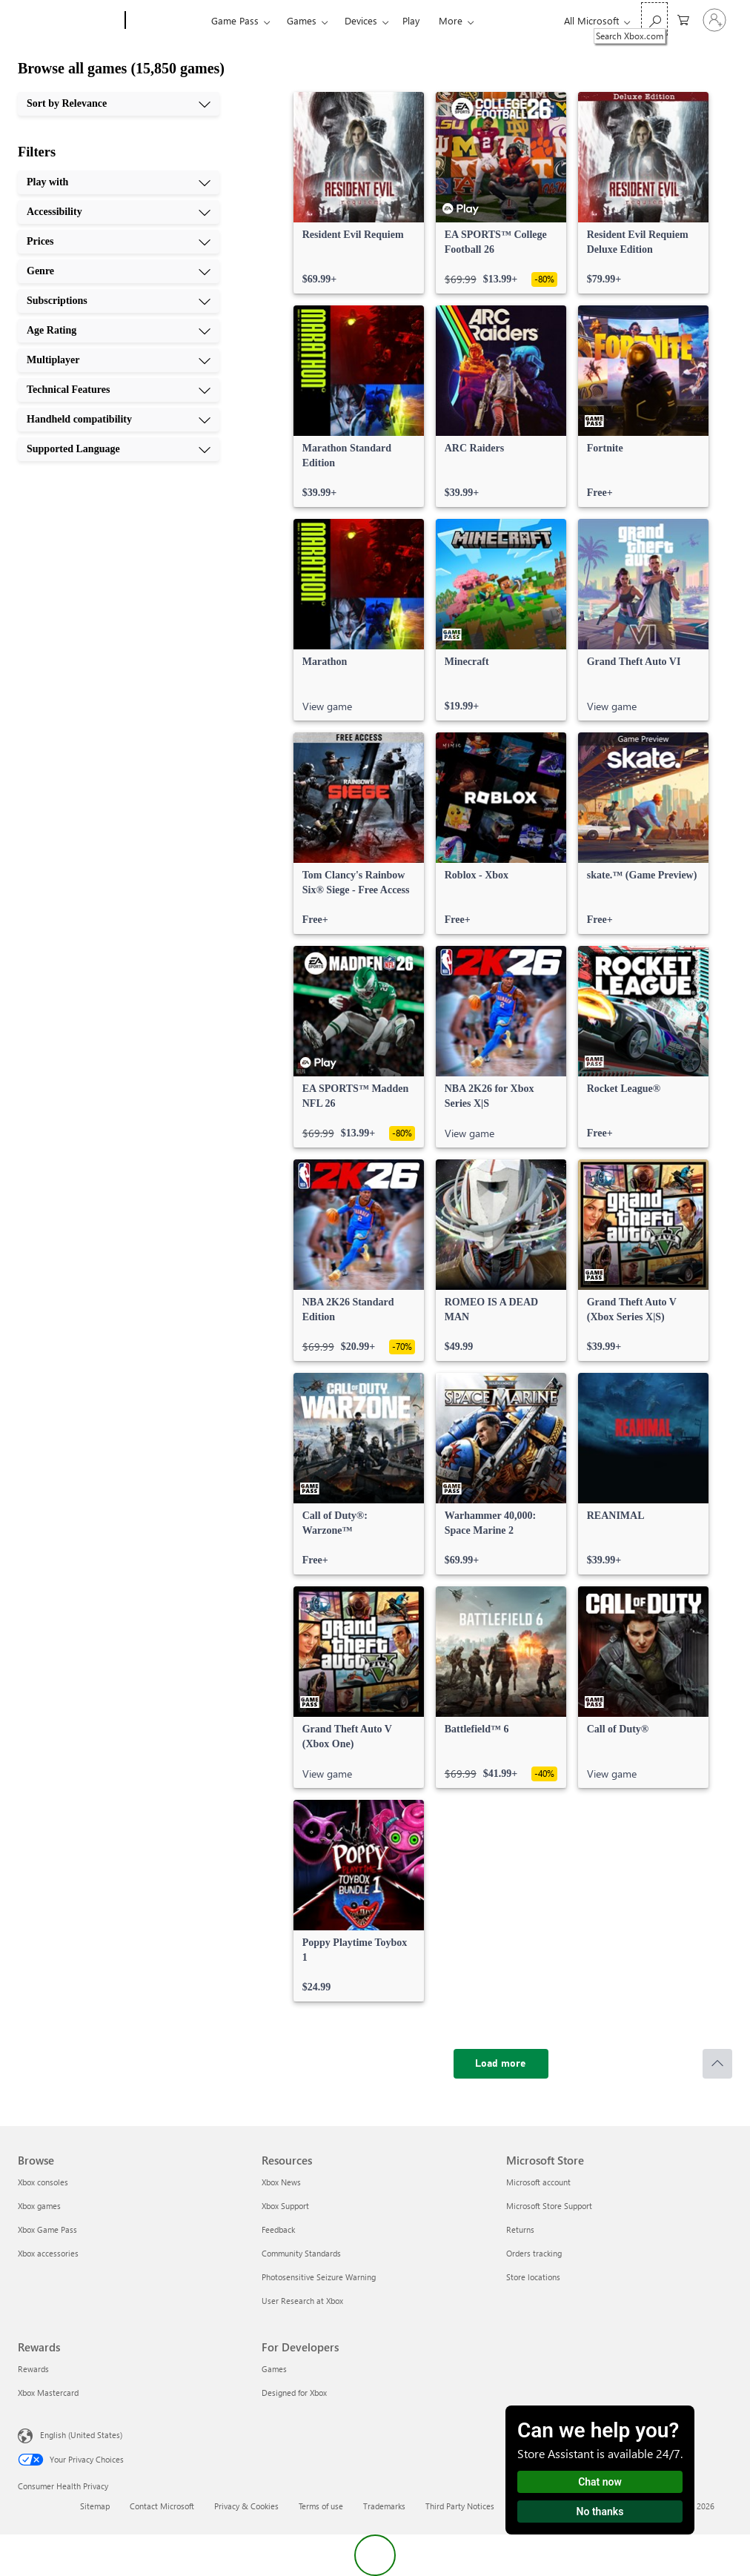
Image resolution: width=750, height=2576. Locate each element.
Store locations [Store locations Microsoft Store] (533, 2277)
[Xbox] (166, 21)
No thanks (600, 2511)
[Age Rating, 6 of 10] (118, 330)
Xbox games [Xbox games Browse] (39, 2206)
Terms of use (321, 2506)
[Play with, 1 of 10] (118, 182)
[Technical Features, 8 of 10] (118, 390)
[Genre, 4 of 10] (118, 271)
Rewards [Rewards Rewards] (33, 2369)
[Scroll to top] (717, 2064)
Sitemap (95, 2506)
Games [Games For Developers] (274, 2369)
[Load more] (501, 2064)
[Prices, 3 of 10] (118, 242)
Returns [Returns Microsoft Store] (520, 2229)
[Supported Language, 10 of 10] (118, 449)
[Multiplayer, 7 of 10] (118, 360)
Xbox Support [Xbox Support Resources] (285, 2206)
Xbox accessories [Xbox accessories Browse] (48, 2253)
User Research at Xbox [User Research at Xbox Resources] (302, 2300)
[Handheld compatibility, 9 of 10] (118, 419)
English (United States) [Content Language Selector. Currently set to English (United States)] (81, 2435)
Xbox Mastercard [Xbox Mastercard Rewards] (48, 2392)
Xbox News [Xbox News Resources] (281, 2182)
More (450, 20)
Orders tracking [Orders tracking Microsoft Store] (534, 2253)
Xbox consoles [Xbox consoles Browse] (43, 2182)
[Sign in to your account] (714, 20)
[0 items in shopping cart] (683, 18)
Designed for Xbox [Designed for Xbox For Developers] (294, 2392)
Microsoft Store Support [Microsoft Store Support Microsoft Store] (549, 2206)
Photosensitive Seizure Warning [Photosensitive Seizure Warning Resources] (319, 2277)
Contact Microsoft (162, 2506)
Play (410, 20)
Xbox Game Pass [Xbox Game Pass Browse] (47, 2229)
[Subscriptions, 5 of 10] (118, 301)
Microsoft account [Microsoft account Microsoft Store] (538, 2182)
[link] (358, 193)
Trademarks (384, 2506)
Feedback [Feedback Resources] (278, 2229)
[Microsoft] (68, 21)
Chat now (600, 2482)
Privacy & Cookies (246, 2506)
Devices (361, 20)
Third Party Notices (459, 2506)
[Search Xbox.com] (654, 19)
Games (301, 20)
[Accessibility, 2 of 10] (118, 212)
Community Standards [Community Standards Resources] (301, 2253)
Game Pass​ (235, 20)
